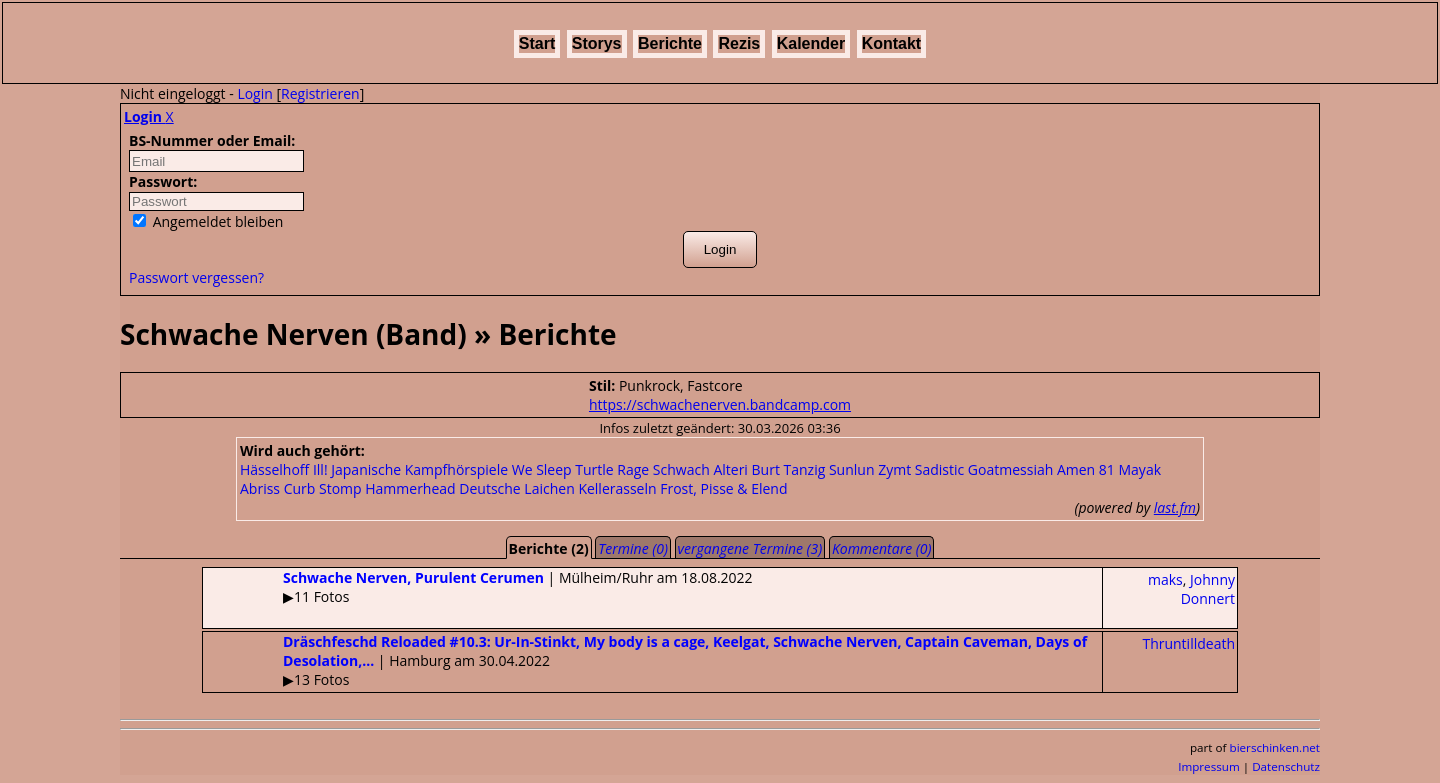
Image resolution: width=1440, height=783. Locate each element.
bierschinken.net (1275, 747)
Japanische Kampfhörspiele (419, 469)
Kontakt (892, 43)
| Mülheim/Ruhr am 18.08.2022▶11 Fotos (478, 587)
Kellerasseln (617, 488)
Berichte (670, 43)
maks (1165, 579)
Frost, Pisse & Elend (723, 488)
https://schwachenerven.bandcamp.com (720, 404)
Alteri (730, 469)
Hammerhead (410, 488)
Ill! (320, 469)
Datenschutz (1286, 766)
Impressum (1209, 766)
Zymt (894, 469)
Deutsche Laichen (516, 488)
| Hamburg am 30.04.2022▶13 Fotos (645, 660)
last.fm (1175, 507)
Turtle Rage (612, 469)
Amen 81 (1086, 469)
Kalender (811, 43)
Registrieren (320, 93)
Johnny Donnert (1208, 589)
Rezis (739, 43)
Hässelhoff (274, 469)
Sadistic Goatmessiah (984, 469)
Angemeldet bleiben (208, 221)
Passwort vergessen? (196, 277)
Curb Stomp (323, 488)
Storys (597, 43)
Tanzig (805, 469)
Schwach (681, 469)
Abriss (260, 488)
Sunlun (852, 469)
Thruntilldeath (1188, 643)
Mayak (1140, 469)
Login (254, 93)
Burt (766, 469)
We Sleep (542, 469)
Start (537, 43)
